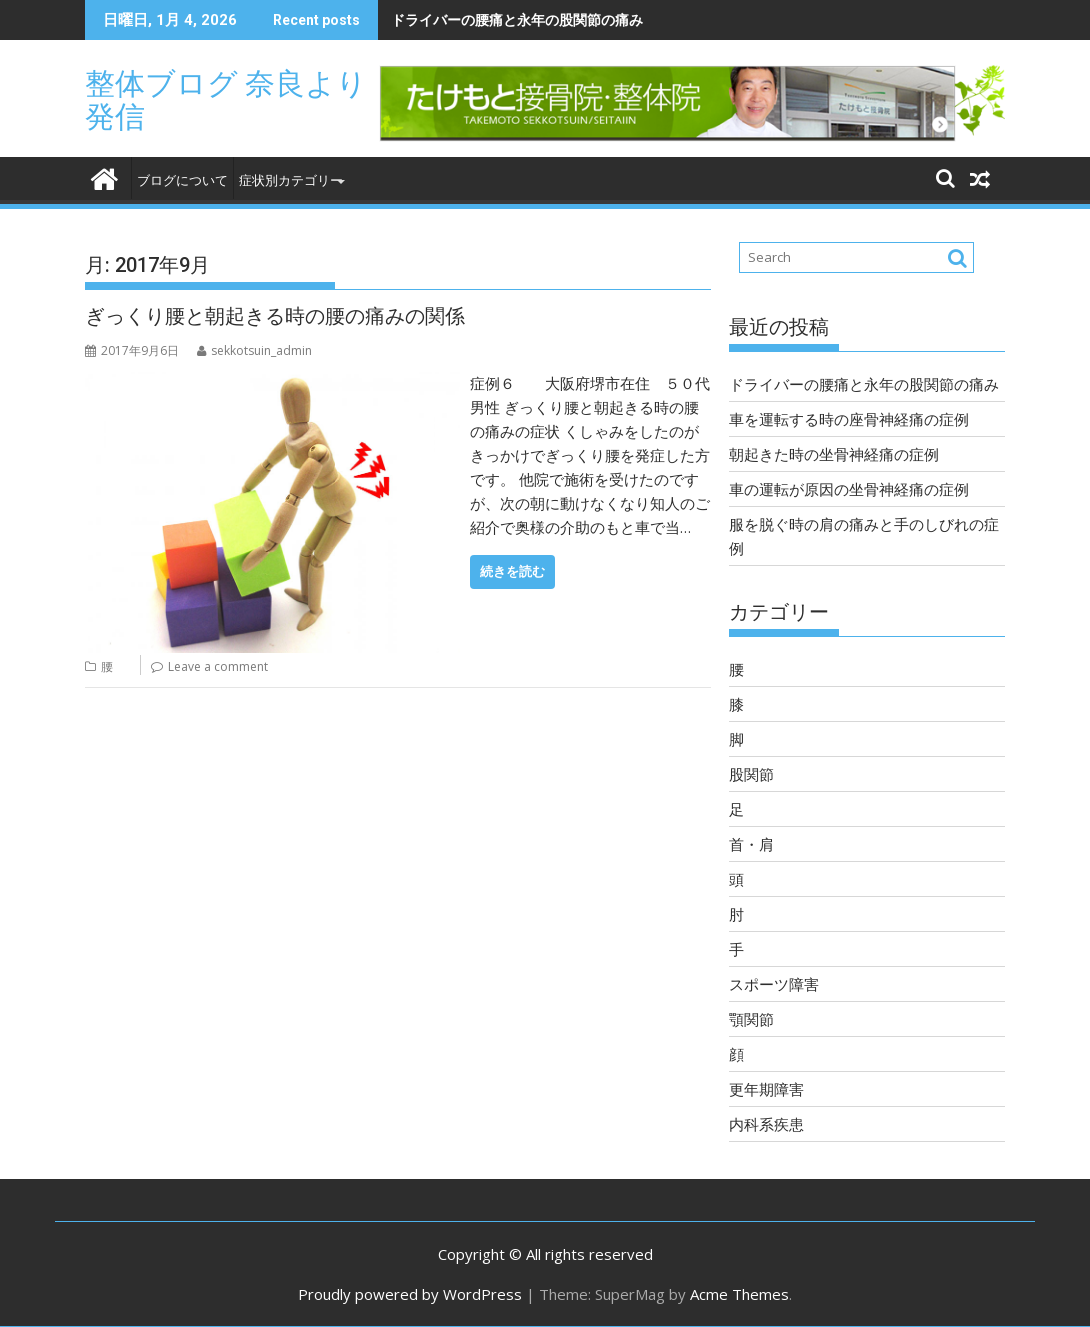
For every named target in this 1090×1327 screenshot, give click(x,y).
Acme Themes (739, 1294)
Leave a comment (218, 666)
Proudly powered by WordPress (410, 1294)
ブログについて (182, 180)
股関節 (751, 774)
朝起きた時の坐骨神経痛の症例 (834, 454)
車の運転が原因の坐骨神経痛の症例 (849, 489)
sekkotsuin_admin (254, 350)
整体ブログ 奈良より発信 (226, 100)
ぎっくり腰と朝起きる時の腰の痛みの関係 (275, 316)
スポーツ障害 (774, 984)
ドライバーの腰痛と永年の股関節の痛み (517, 19)
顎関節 (751, 1019)
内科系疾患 (766, 1124)
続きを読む (512, 571)
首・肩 (751, 844)
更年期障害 (766, 1089)
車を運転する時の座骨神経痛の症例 (849, 419)
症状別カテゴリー (291, 180)
